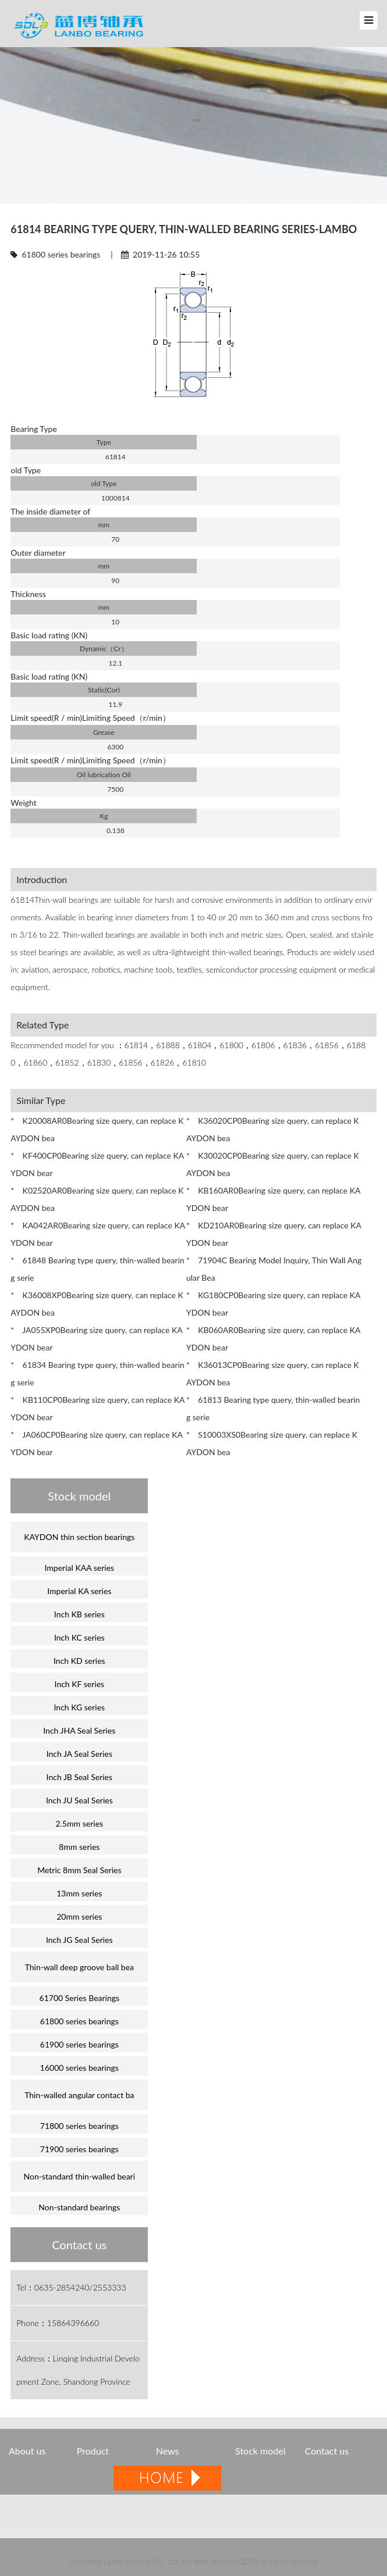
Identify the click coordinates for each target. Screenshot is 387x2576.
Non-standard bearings (79, 2207)
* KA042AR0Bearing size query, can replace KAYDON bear (97, 1234)
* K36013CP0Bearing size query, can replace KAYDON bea (272, 1373)
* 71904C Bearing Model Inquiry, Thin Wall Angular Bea (273, 1268)
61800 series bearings (61, 254)
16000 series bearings (79, 2068)
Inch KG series (79, 1707)
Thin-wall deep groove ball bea (79, 1967)
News (167, 2450)
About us (27, 2450)
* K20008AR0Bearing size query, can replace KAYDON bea (96, 1129)
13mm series (79, 1893)
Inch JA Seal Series (79, 1754)
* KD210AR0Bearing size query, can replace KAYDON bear (273, 1234)
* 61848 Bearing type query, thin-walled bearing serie (97, 1268)
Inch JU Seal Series (79, 1800)
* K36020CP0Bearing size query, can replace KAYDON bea (272, 1129)
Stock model (260, 2450)
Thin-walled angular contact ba (79, 2095)
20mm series (79, 1916)
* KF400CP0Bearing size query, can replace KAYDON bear (97, 1164)
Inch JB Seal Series (80, 1777)
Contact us (327, 2450)
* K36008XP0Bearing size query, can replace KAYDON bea (96, 1303)
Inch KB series (79, 1614)
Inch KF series (80, 1684)
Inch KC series (79, 1637)
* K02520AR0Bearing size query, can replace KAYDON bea (96, 1199)
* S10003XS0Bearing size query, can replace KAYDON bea (271, 1443)
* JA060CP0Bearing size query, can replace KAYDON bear (96, 1443)
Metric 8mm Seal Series (79, 1870)
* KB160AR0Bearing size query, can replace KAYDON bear (273, 1199)
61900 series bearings (79, 2044)
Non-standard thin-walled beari (79, 2176)
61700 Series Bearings (80, 1998)
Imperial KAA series (80, 1568)
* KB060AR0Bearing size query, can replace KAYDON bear (273, 1338)
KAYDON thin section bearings (79, 1537)
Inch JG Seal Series (79, 1940)
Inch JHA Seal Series (79, 1730)
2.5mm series (80, 1823)
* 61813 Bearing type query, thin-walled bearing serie (273, 1408)
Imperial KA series (79, 1591)
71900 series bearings (79, 2149)
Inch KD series (79, 1661)
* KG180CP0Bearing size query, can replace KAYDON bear (273, 1303)
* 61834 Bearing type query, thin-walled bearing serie (97, 1373)
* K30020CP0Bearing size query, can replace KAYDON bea (272, 1164)
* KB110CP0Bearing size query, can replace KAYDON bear (97, 1408)
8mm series (79, 1847)
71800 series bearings (79, 2126)
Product (94, 2450)
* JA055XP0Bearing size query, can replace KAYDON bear (96, 1338)
